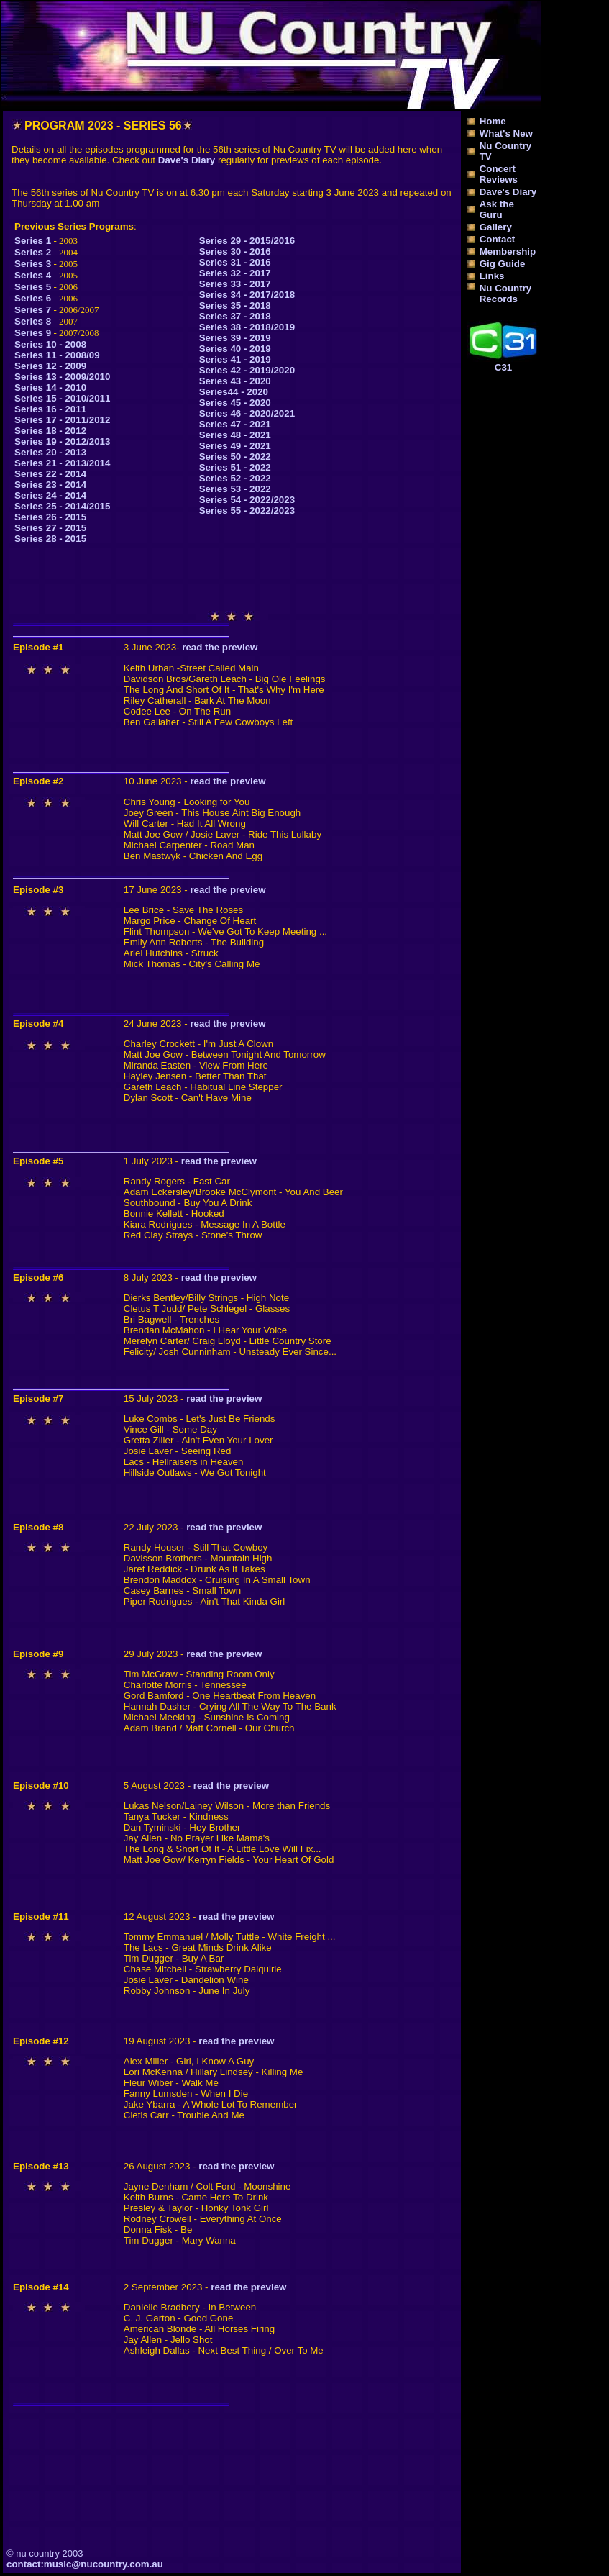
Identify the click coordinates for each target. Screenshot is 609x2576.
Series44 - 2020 (233, 391)
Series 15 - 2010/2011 (62, 398)
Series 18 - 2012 (50, 430)
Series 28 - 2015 (50, 538)
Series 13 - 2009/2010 (62, 376)
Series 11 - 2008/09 (57, 355)
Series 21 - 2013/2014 (62, 463)
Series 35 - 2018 (235, 305)
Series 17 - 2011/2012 (62, 419)
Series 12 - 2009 (50, 365)
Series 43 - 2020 (235, 381)
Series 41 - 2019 (235, 359)
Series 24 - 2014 (50, 495)
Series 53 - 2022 (235, 489)
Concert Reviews (499, 174)
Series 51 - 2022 (235, 467)
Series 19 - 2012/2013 (62, 441)
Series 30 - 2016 (235, 251)
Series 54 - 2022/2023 (247, 499)
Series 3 (32, 263)
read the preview (219, 647)
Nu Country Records (506, 293)
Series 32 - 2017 (235, 273)
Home (493, 121)
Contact (498, 239)
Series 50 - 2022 (235, 456)
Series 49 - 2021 (235, 445)
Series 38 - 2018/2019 (247, 327)
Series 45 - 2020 (235, 402)
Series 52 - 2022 (235, 478)
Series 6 (32, 298)
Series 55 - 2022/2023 (247, 510)
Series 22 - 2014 (50, 473)
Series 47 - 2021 (235, 424)
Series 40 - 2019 (235, 348)
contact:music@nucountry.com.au (84, 2564)
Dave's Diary (187, 160)
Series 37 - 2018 (235, 316)
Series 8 (32, 321)
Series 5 (32, 286)
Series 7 (32, 309)
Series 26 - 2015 (50, 517)
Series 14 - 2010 (50, 387)
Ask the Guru (497, 209)
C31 (503, 367)
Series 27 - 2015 (50, 527)
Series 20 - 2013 (50, 452)
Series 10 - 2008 (50, 344)
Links (492, 276)
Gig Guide (503, 263)
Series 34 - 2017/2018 (247, 294)
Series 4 (32, 275)
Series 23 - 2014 (50, 484)
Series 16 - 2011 (50, 409)
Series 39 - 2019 (235, 337)
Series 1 (32, 240)
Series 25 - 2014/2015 (62, 506)
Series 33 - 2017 (235, 283)
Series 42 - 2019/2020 (247, 370)
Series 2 (32, 252)
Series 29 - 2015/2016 (247, 240)
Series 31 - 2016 (235, 262)
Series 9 (32, 332)
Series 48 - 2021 (235, 435)
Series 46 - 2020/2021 (247, 413)
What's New (506, 133)
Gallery (496, 227)
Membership (508, 251)
